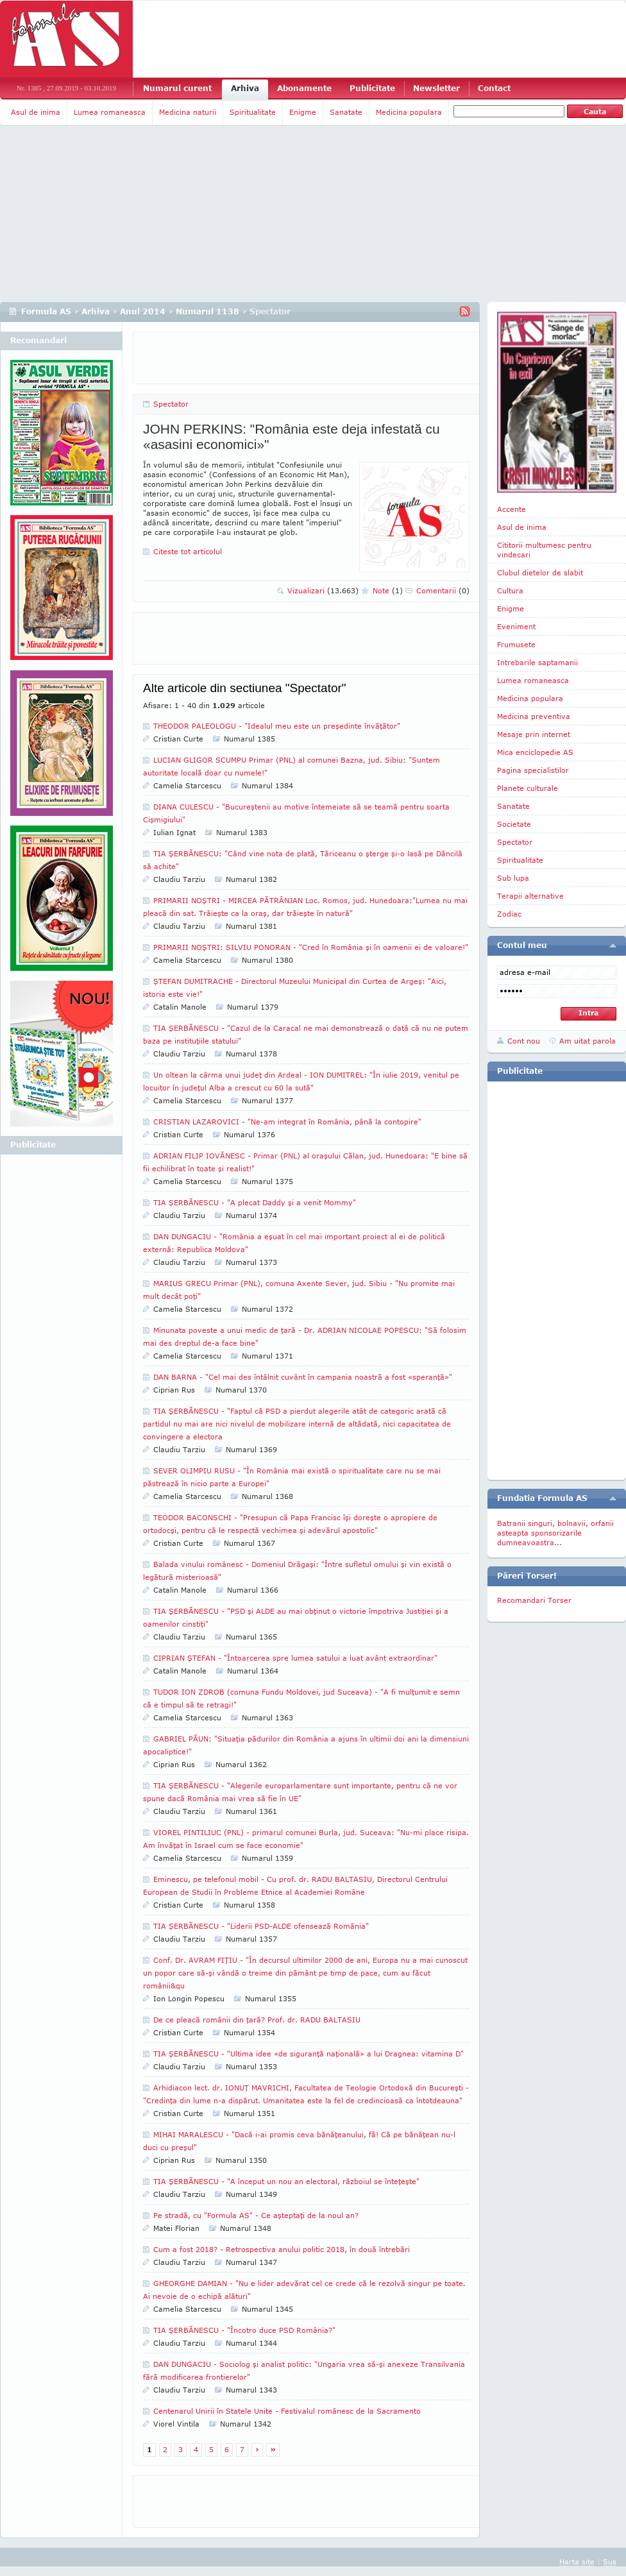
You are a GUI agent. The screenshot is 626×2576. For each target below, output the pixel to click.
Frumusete (516, 644)
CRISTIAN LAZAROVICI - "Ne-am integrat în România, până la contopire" (287, 1121)
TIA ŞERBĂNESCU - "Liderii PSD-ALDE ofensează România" (261, 1926)
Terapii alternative (530, 896)
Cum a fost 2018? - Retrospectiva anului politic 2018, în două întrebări (281, 2249)
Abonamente (304, 88)
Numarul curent (177, 88)
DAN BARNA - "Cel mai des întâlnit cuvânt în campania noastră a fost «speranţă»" (302, 1377)
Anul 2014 (142, 311)
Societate (514, 824)
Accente (511, 509)
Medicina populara (409, 112)
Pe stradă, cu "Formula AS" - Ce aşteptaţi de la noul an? (256, 2215)
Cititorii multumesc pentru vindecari (544, 550)
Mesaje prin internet (533, 734)
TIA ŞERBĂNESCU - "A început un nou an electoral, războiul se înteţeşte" (286, 2181)
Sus (609, 2561)
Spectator (171, 404)
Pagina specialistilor (533, 770)
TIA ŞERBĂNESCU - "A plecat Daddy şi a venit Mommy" (254, 1202)
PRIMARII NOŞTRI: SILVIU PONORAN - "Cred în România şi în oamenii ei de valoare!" (310, 947)
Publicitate (372, 88)
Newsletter (436, 88)
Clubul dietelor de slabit (540, 572)
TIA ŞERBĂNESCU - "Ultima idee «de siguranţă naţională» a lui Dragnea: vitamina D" (308, 2053)
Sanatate (346, 112)
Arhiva (245, 88)
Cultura (510, 590)
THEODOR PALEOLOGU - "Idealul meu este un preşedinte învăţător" (276, 726)
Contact (494, 88)
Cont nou (523, 1041)
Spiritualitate (253, 112)
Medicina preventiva (533, 716)
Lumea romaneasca (110, 112)
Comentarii (443, 590)
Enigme (302, 112)
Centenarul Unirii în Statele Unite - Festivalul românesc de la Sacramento (287, 2411)
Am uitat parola (587, 1041)
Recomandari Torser (534, 1600)
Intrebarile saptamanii (537, 662)
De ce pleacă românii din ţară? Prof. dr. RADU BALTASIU (256, 2019)
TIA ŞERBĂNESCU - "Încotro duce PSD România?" (244, 2330)
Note (388, 590)
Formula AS (46, 311)
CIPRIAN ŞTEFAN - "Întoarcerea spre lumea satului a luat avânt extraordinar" (295, 1658)
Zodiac (509, 914)
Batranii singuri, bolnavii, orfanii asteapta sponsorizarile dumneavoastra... (555, 1532)
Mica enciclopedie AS (535, 752)
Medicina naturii (187, 112)
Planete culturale (527, 788)
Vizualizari (323, 590)
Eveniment (516, 626)
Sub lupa (513, 878)
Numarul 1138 (207, 311)
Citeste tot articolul (187, 551)
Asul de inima (35, 112)
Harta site (577, 2561)
